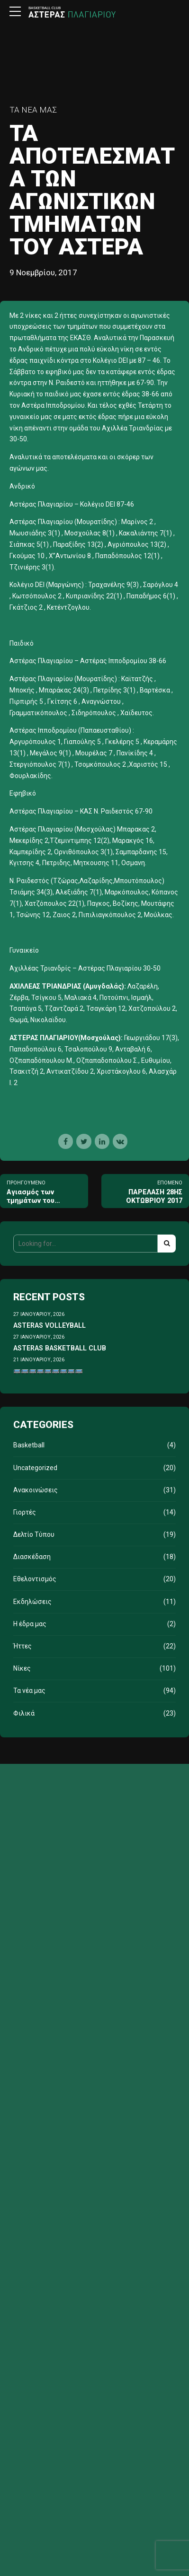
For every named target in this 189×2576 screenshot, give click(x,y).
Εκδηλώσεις (32, 1601)
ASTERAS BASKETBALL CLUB (59, 1348)
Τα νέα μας (33, 109)
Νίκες (22, 1668)
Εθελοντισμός (34, 1579)
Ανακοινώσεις (35, 1490)
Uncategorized (35, 1468)
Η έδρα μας (29, 1624)
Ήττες (22, 1646)
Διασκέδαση (32, 1556)
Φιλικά (24, 1713)
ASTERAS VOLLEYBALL (49, 1325)
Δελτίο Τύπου (33, 1534)
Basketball (29, 1445)
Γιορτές (24, 1512)
